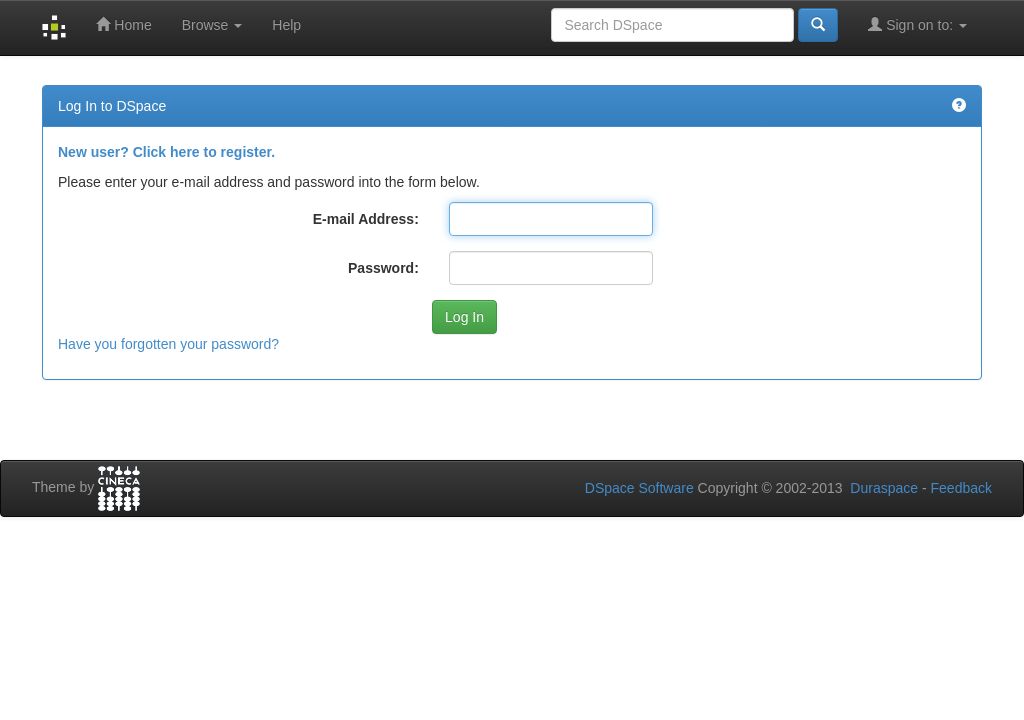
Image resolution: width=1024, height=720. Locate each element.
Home (123, 24)
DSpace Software (639, 488)
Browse (212, 25)
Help (286, 25)
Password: (383, 268)
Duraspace (884, 488)
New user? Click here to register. (166, 152)
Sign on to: (917, 24)
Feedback (961, 488)
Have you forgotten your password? (168, 344)
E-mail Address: (366, 219)
